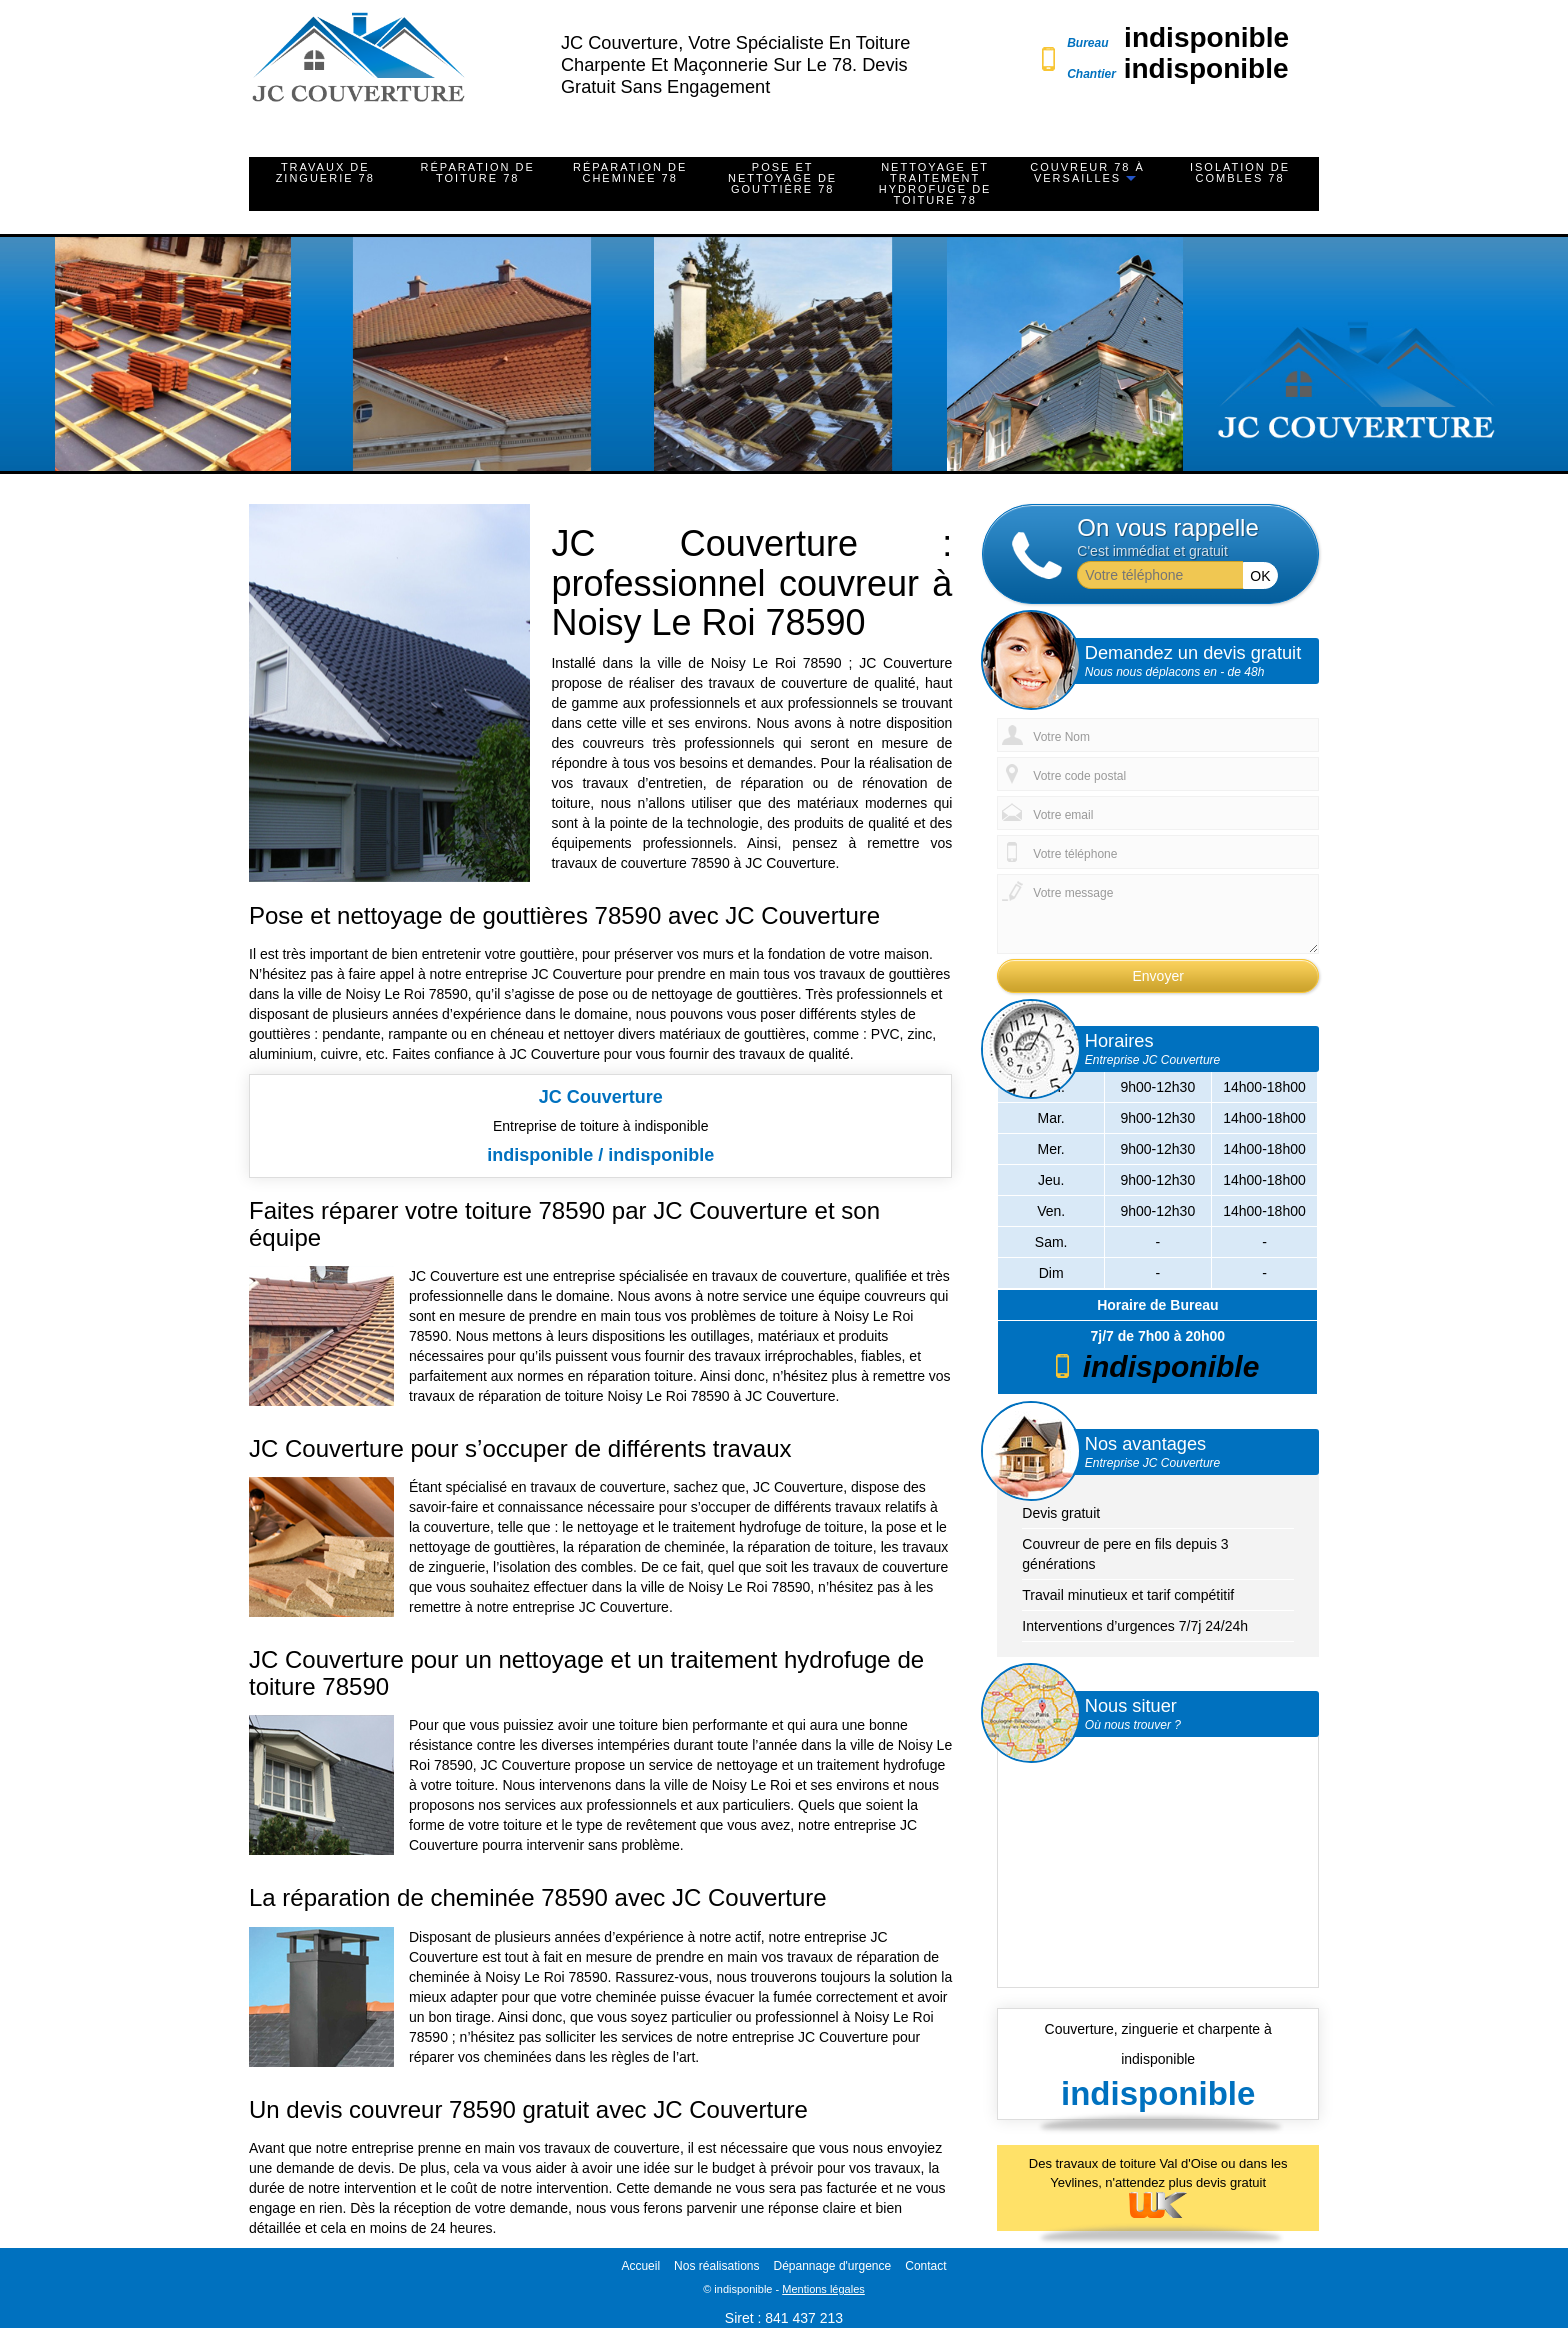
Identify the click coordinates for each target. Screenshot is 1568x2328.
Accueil (640, 2266)
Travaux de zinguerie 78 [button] (325, 172)
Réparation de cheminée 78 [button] (630, 172)
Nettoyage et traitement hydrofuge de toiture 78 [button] (935, 183)
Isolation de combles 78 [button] (1240, 172)
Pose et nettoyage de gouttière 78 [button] (782, 178)
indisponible (1206, 37)
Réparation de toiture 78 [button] (478, 172)
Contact (925, 2266)
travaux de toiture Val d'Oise (1137, 2163)
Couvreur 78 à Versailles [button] (1087, 172)
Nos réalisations (716, 2266)
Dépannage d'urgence (832, 2266)
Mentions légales (823, 2289)
